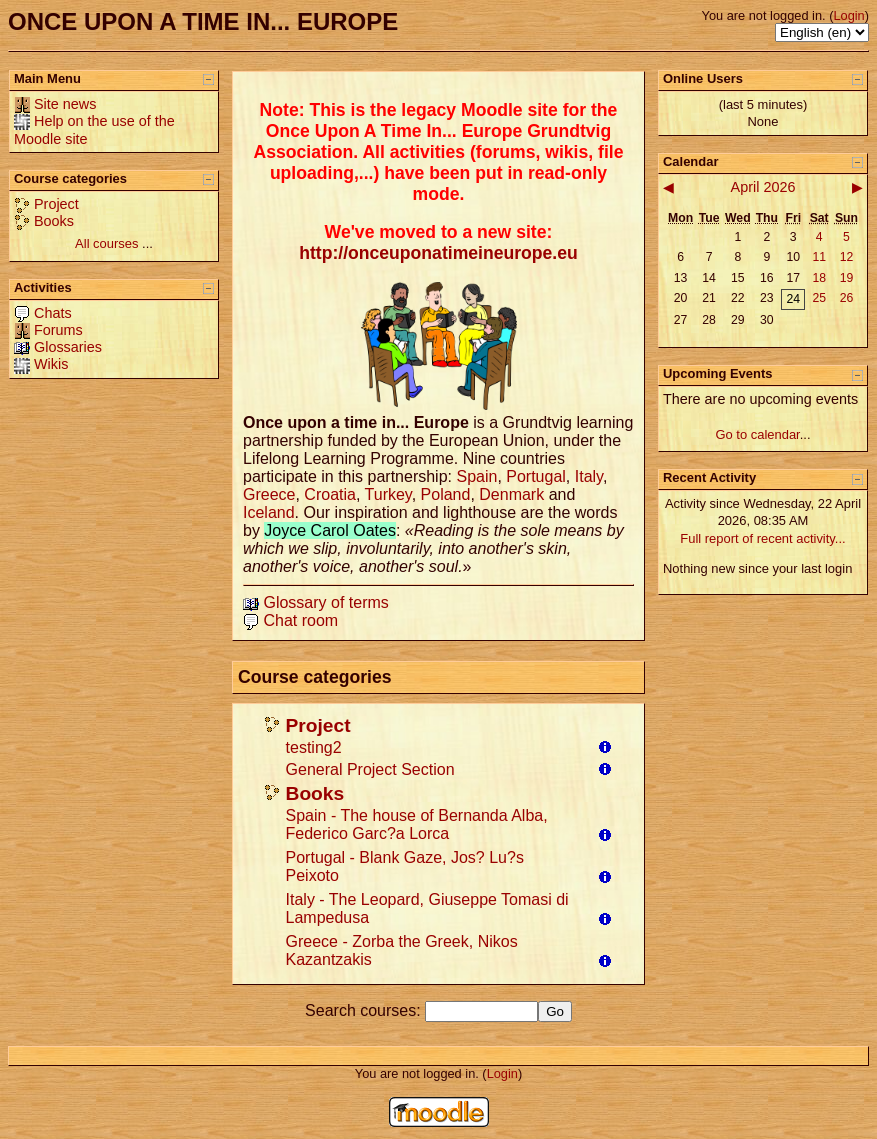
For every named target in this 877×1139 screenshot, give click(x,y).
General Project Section (370, 769)
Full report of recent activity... (762, 538)
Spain (476, 476)
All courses (106, 243)
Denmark (511, 494)
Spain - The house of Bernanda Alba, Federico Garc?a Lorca (417, 824)
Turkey (388, 494)
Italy (589, 476)
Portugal (536, 476)
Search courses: (365, 1010)
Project (56, 204)
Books (54, 221)
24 (793, 299)
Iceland (269, 512)
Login (848, 15)
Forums (58, 330)
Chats (53, 313)
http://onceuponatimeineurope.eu (438, 253)
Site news (65, 104)
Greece (269, 494)
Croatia (330, 494)
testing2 (314, 747)
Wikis (51, 364)
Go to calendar (757, 434)
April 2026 (763, 187)
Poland (446, 494)
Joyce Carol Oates (330, 530)
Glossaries (68, 347)
